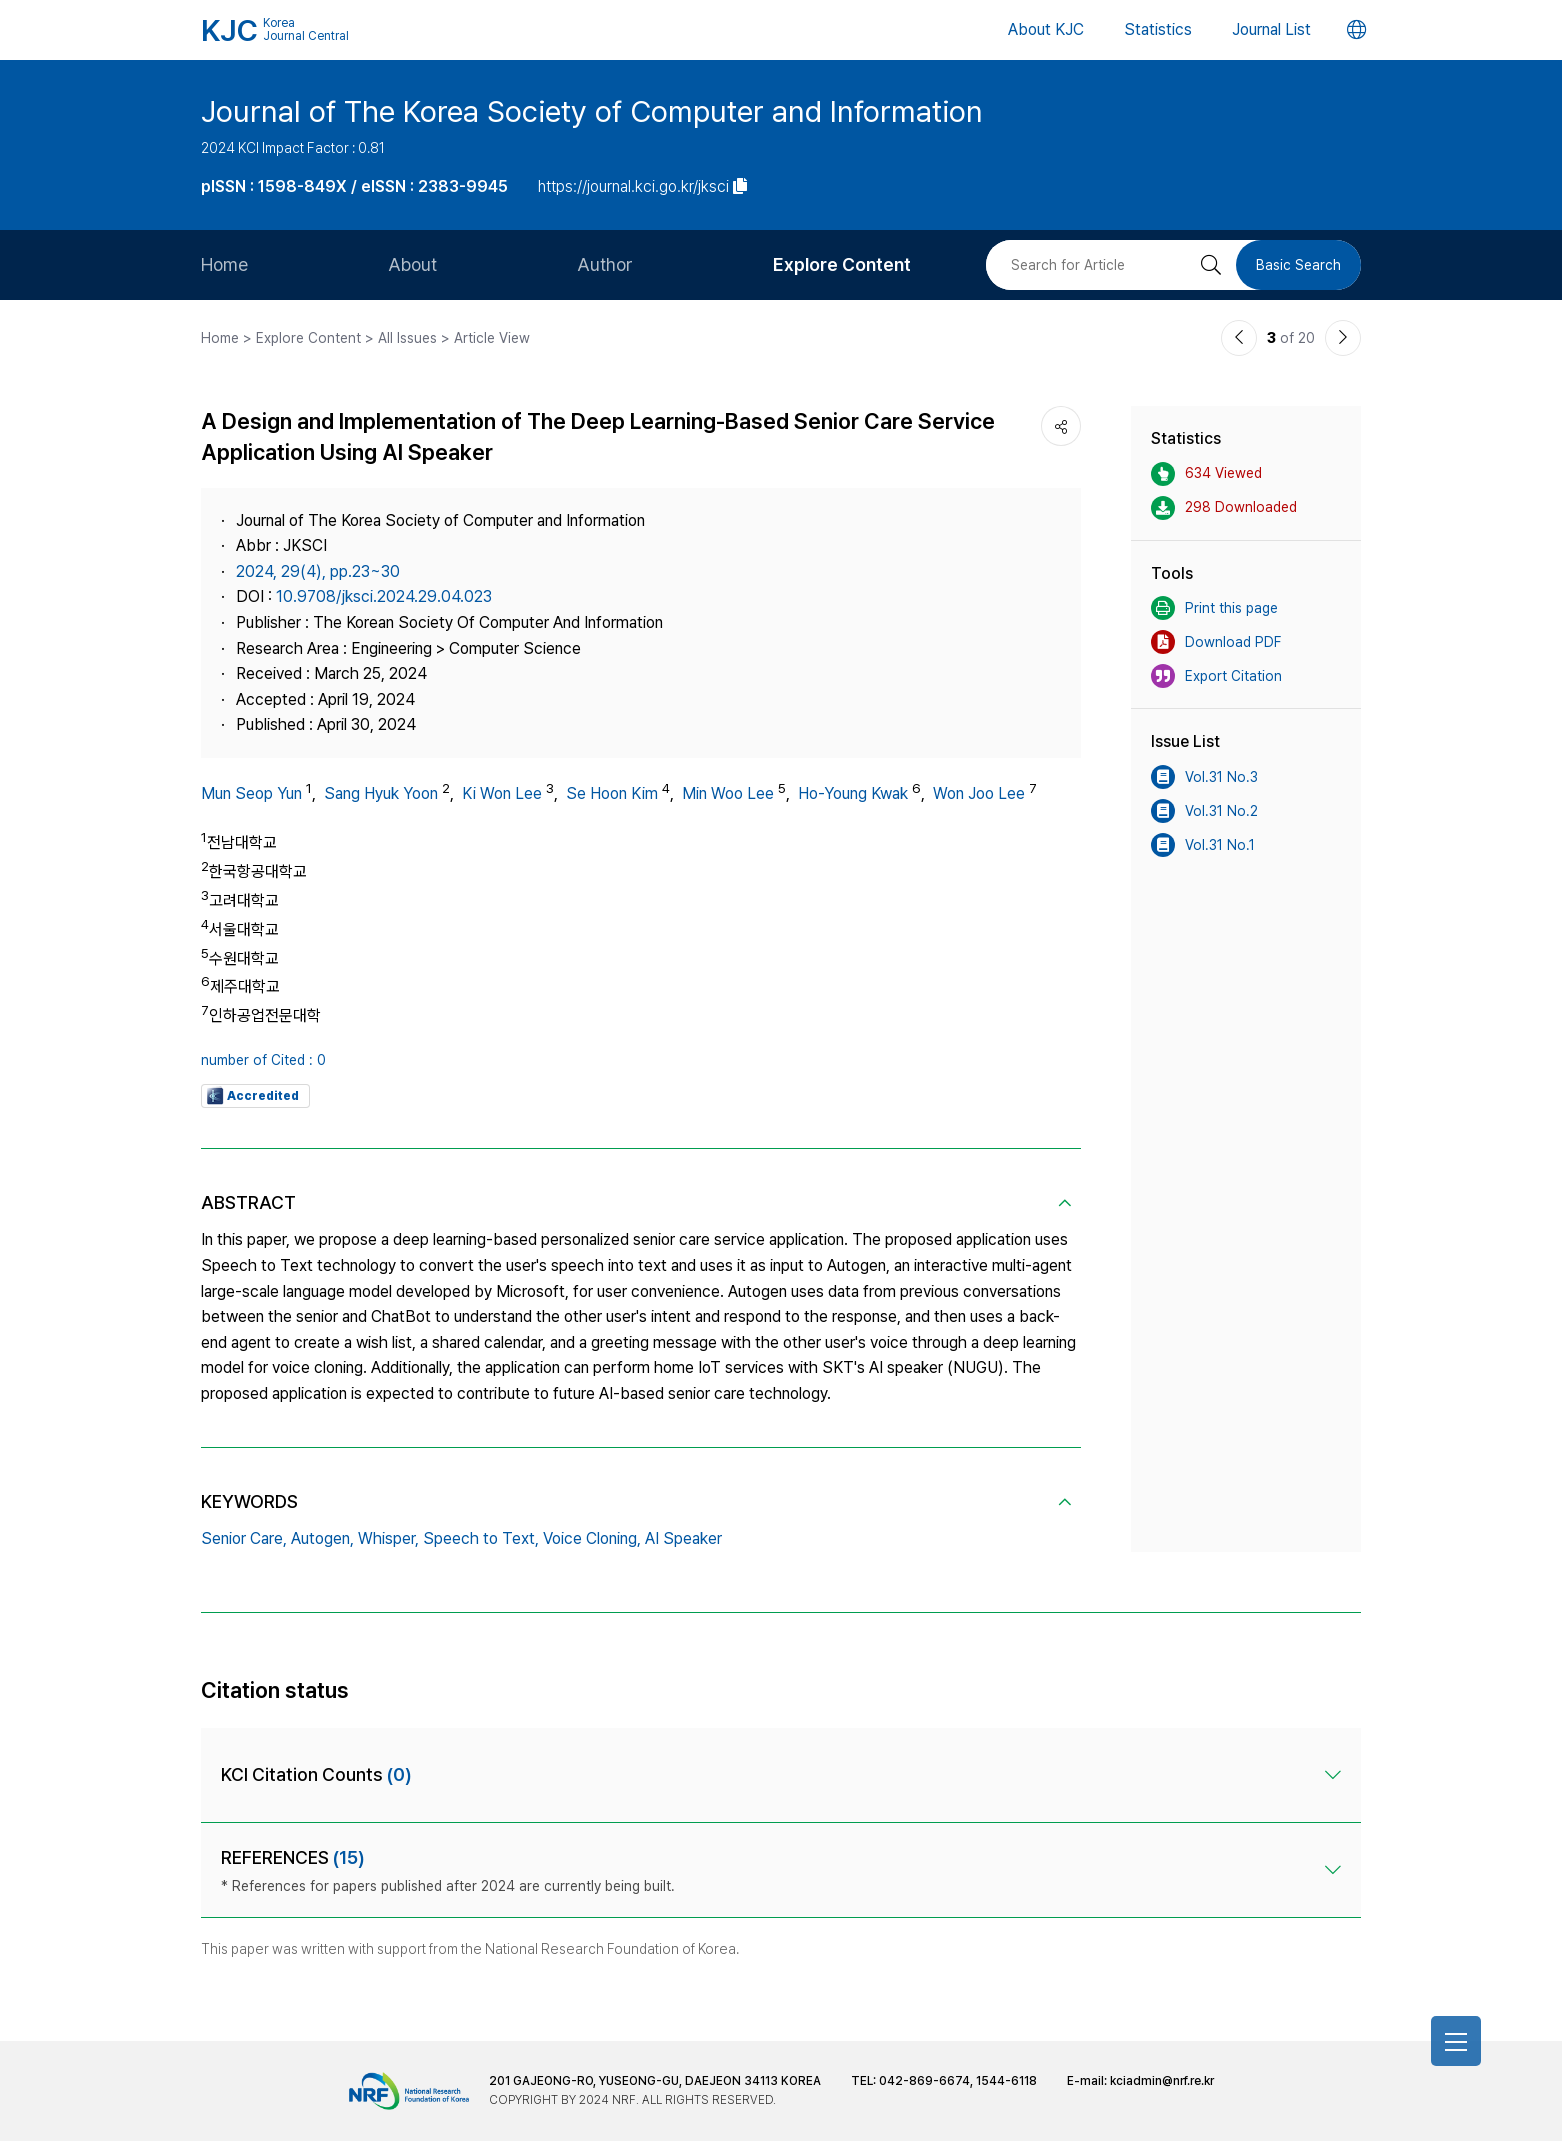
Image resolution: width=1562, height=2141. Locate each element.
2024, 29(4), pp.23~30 (318, 571)
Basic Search (1298, 265)
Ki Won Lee (502, 793)
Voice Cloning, (592, 1538)
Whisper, (388, 1538)
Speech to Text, (481, 1538)
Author (605, 264)
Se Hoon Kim (612, 793)
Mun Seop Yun (251, 793)
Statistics (1158, 29)
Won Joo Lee (979, 793)
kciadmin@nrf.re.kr (1162, 2081)
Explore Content (842, 264)
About (412, 264)
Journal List (1271, 29)
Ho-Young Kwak (853, 793)
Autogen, (322, 1538)
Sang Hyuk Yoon (381, 793)
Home (224, 264)
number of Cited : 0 (263, 1060)
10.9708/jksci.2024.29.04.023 (384, 596)
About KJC (1046, 29)
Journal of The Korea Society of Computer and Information (592, 111)
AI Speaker (683, 1538)
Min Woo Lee (728, 793)
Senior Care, (244, 1538)
